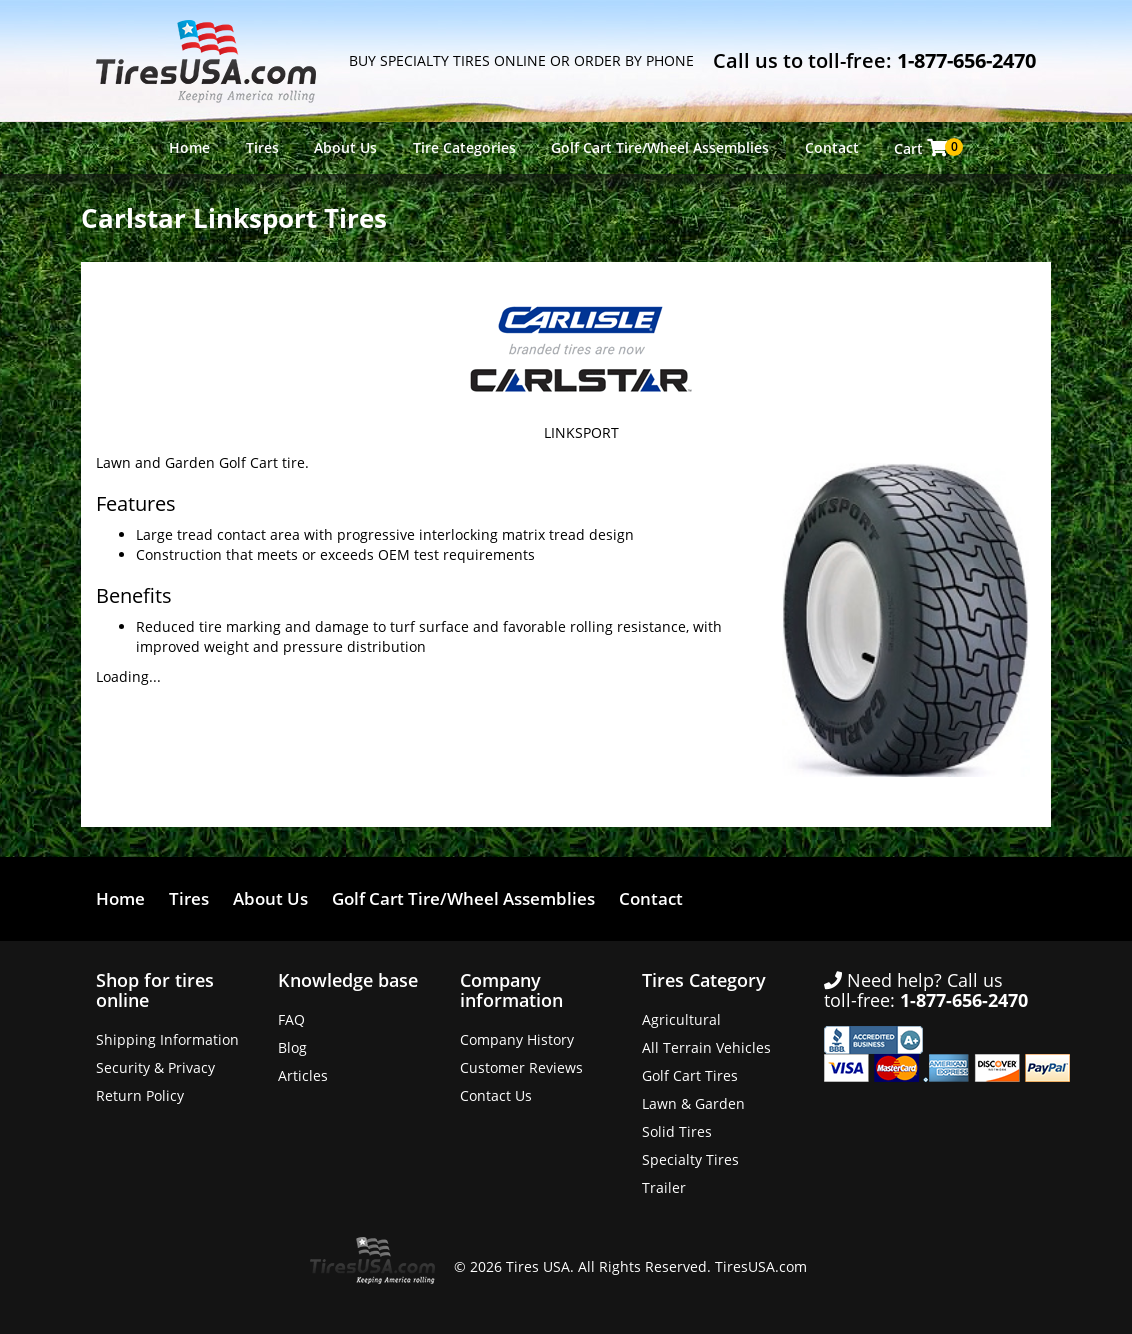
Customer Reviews (521, 1067)
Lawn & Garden (693, 1103)
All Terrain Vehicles (706, 1047)
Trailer (664, 1187)
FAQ (291, 1019)
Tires (262, 147)
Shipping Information (167, 1039)
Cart (926, 148)
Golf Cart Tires (690, 1075)
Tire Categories (464, 147)
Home (189, 147)
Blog (292, 1047)
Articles (303, 1075)
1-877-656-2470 (966, 60)
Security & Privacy (155, 1067)
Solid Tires (677, 1131)
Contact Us (496, 1095)
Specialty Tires (690, 1159)
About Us (345, 147)
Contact (832, 147)
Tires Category (704, 980)
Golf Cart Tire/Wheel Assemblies (660, 147)
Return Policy (140, 1095)
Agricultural (681, 1019)
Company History (517, 1039)
